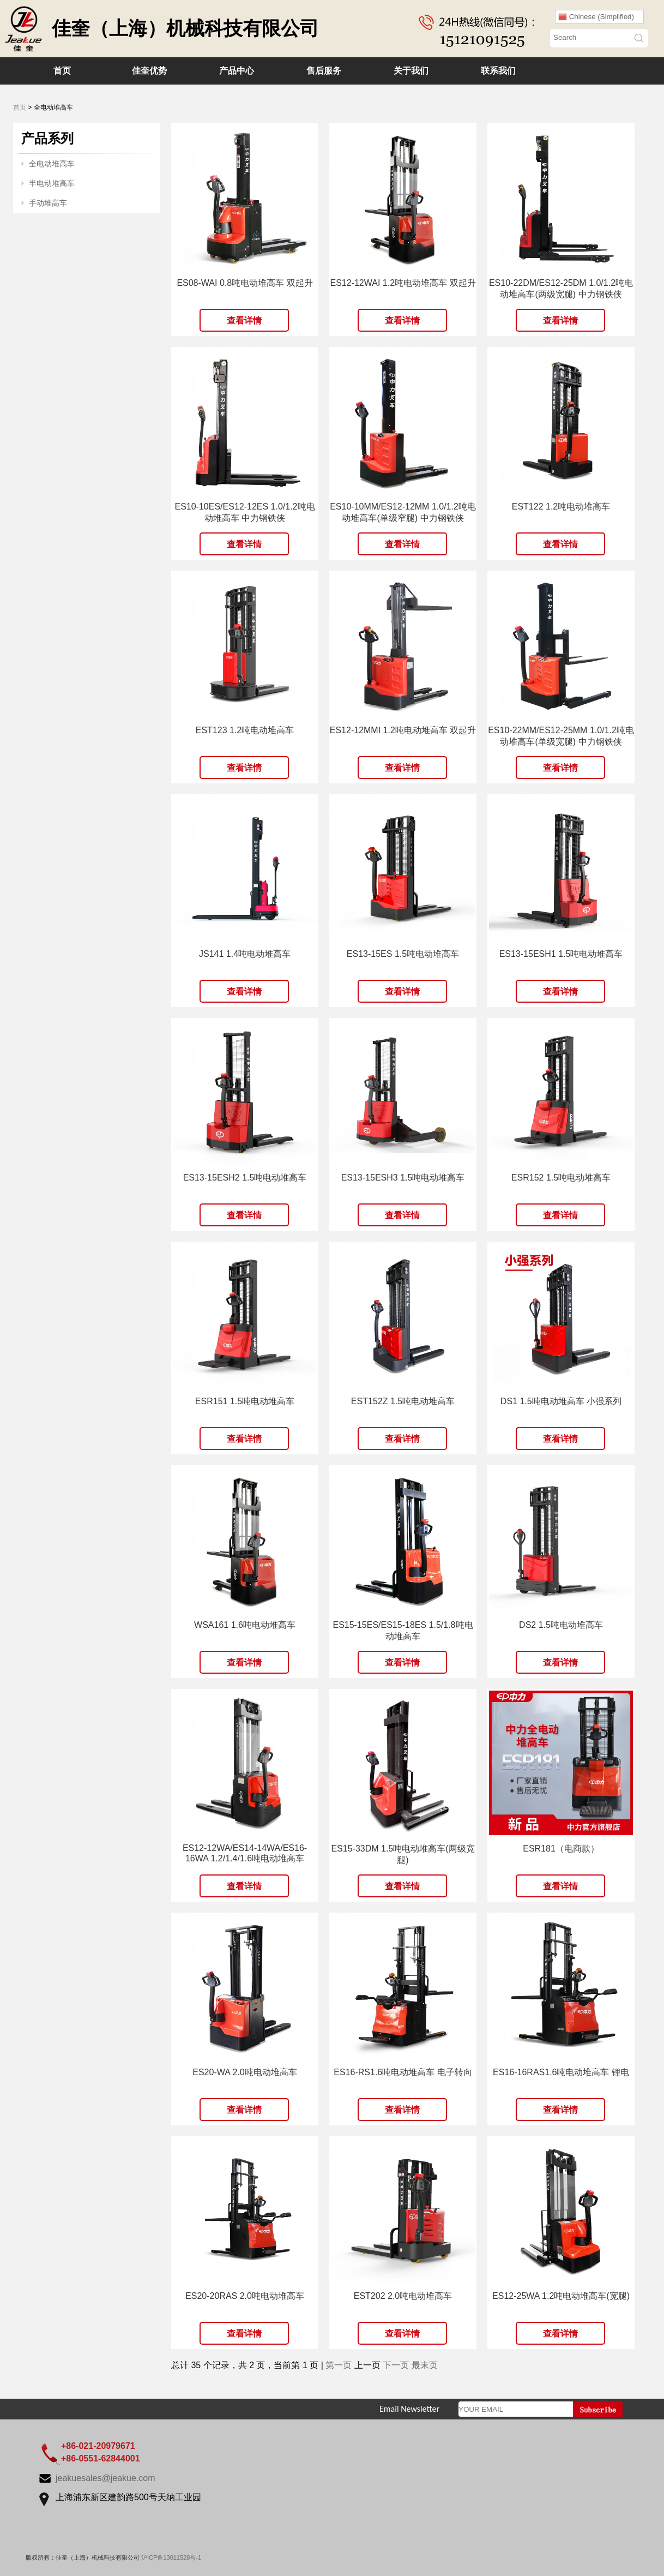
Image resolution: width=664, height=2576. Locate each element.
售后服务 (323, 70)
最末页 (425, 2365)
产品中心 (236, 70)
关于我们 (411, 70)
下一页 (396, 2365)
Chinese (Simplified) (596, 17)
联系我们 (498, 70)
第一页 (338, 2365)
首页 (62, 70)
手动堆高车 (48, 203)
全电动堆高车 (52, 163)
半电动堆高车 (52, 183)
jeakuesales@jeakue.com (105, 2478)
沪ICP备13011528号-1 (171, 2557)
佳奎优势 (149, 70)
